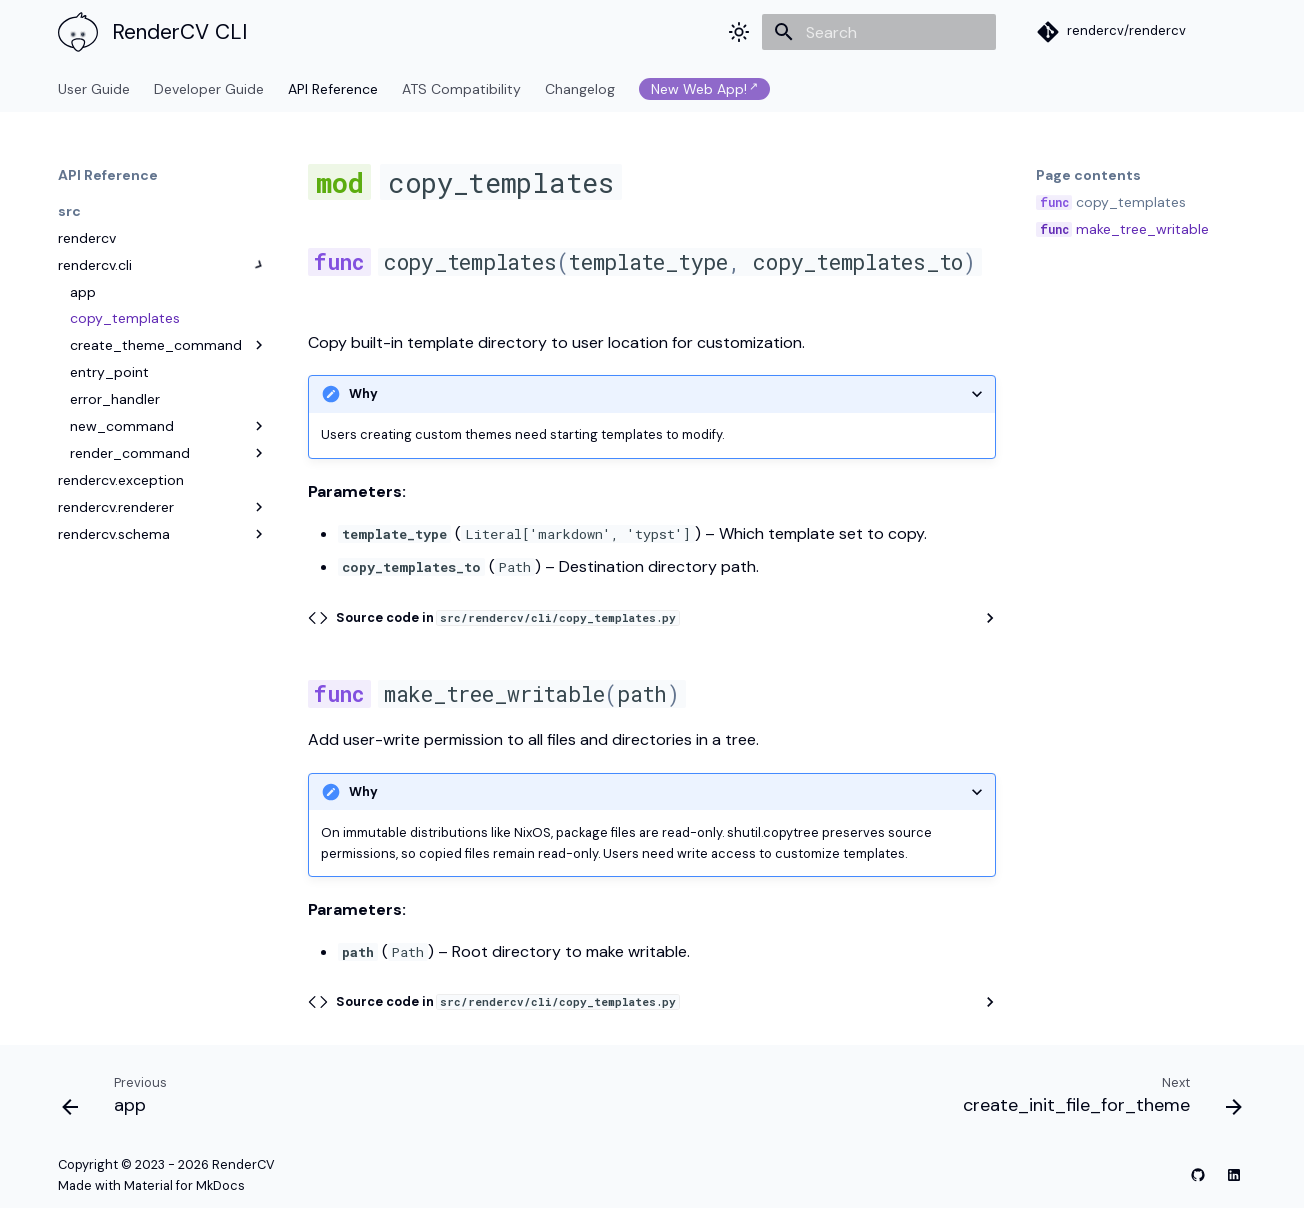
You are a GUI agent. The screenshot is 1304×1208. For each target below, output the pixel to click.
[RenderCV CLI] (74, 32)
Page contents (1088, 175)
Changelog (580, 89)
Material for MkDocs (184, 1185)
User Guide (94, 89)
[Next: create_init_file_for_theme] (1096, 1100)
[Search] (879, 32)
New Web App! (699, 89)
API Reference (333, 89)
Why (363, 393)
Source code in (507, 617)
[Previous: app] (120, 1100)
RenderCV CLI (179, 32)
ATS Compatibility (461, 89)
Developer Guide (209, 89)
